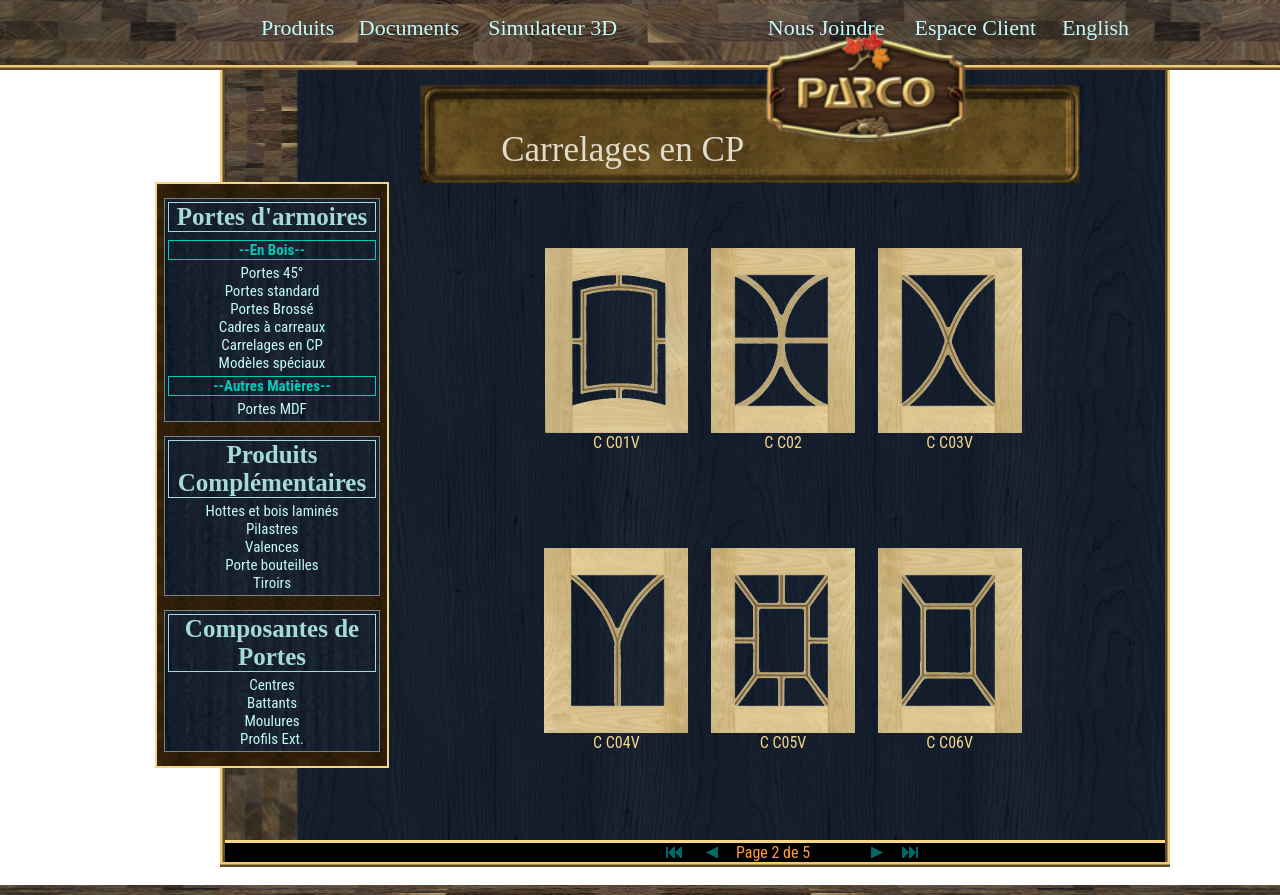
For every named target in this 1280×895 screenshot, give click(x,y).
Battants (272, 703)
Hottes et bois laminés (271, 511)
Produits (297, 27)
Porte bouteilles (271, 565)
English (1095, 27)
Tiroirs (272, 583)
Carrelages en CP (272, 345)
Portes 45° (272, 273)
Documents (409, 27)
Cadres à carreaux (272, 327)
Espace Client (975, 27)
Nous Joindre (826, 27)
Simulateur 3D (552, 27)
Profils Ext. (272, 739)
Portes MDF (272, 409)
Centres (272, 685)
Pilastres (272, 529)
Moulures (271, 721)
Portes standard (272, 291)
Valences (272, 547)
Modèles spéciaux (272, 363)
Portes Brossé (271, 309)
